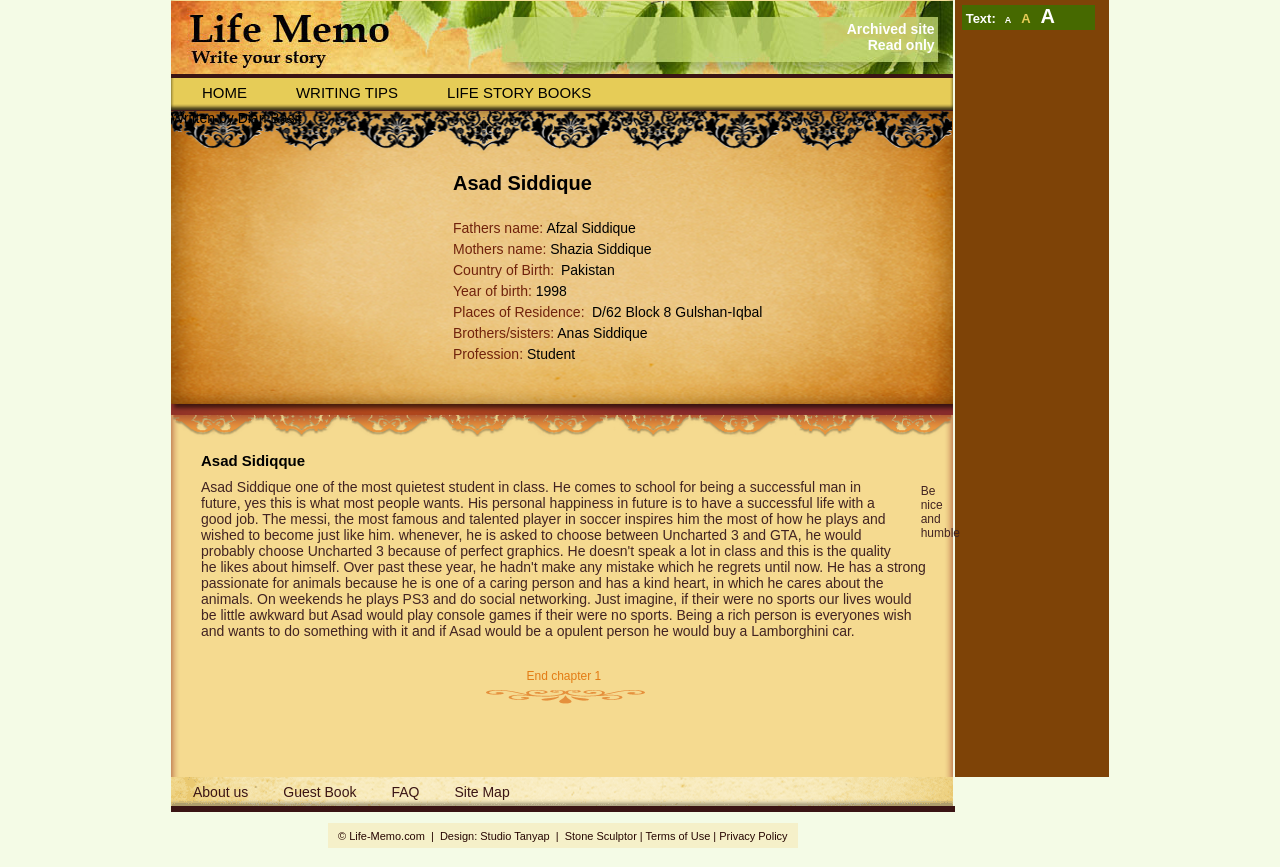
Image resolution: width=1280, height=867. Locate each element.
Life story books (519, 92)
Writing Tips (347, 92)
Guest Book (319, 792)
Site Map (481, 792)
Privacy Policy (753, 836)
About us (220, 792)
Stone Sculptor (601, 836)
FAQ (405, 792)
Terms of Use (678, 836)
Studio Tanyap (514, 836)
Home (224, 92)
